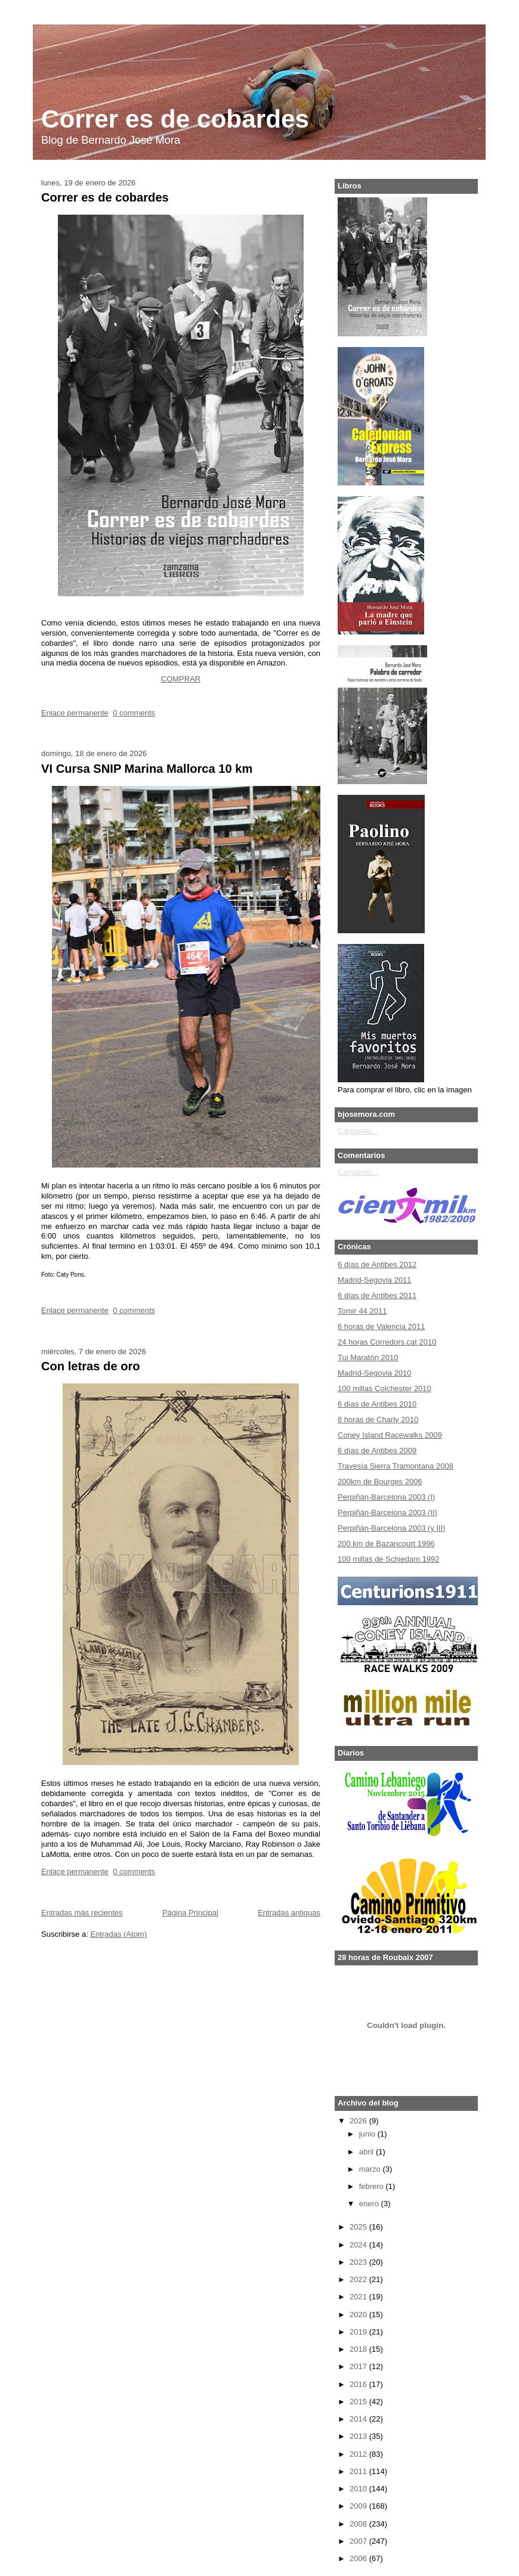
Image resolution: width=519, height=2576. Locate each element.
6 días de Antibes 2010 (377, 1404)
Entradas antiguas (289, 1912)
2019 (358, 2331)
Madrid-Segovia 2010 (375, 1372)
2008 (358, 2523)
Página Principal (190, 1912)
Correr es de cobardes (175, 119)
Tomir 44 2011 (362, 1310)
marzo (370, 2169)
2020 (358, 2314)
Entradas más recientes (82, 1912)
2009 (358, 2505)
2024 (358, 2244)
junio (367, 2133)
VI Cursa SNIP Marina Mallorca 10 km (146, 768)
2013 (358, 2436)
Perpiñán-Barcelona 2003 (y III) (392, 1528)
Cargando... (358, 1130)
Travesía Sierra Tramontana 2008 (395, 1466)
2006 (358, 2558)
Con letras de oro (90, 1366)
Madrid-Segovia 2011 (375, 1279)
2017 (358, 2366)
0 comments (134, 712)
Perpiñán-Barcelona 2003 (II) (387, 1512)
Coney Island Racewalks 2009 (390, 1435)
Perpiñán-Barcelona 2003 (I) (386, 1497)
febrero (371, 2186)
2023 (358, 2262)
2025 (358, 2226)
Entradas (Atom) (118, 1934)
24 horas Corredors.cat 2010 (387, 1341)
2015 (358, 2401)
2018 (358, 2349)
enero (369, 2203)
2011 (358, 2471)
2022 (358, 2279)
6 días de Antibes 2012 (377, 1264)
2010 (358, 2488)
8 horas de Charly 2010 (378, 1419)
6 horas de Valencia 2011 (381, 1326)
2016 (358, 2384)
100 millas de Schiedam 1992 (389, 1559)
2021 (358, 2296)
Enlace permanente (75, 712)
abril (366, 2151)
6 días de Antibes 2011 (377, 1295)
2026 (358, 2120)
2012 (358, 2454)
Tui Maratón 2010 (368, 1357)
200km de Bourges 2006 (380, 1481)
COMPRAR (180, 678)
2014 (358, 2418)
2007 (358, 2541)
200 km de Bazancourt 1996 (386, 1543)
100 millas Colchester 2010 (384, 1388)
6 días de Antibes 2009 (377, 1450)
